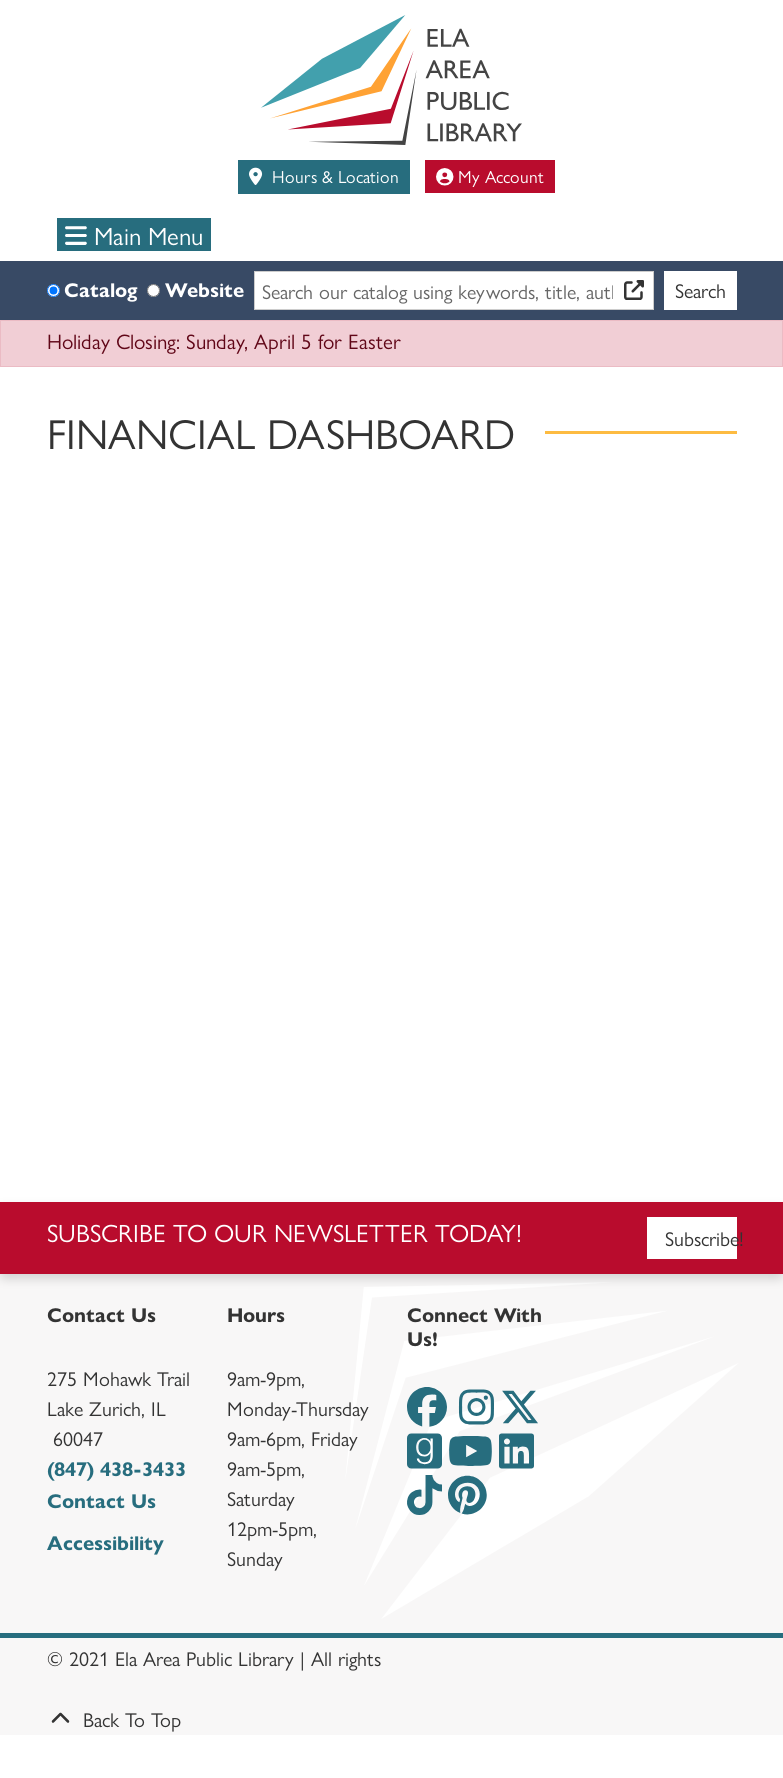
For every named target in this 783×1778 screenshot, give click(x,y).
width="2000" (392, 817)
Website (204, 290)
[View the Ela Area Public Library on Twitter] (520, 1415)
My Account (490, 175)
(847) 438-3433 (116, 1469)
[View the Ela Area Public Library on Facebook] (427, 1415)
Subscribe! (701, 1237)
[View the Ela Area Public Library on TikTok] (424, 1503)
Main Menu (134, 234)
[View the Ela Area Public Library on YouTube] (470, 1459)
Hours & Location (333, 175)
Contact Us (101, 1501)
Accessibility (105, 1543)
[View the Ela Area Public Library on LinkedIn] (516, 1459)
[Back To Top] (392, 1719)
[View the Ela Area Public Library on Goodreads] (424, 1459)
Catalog (100, 290)
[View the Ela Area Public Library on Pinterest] (467, 1503)
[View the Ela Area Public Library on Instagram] (476, 1415)
